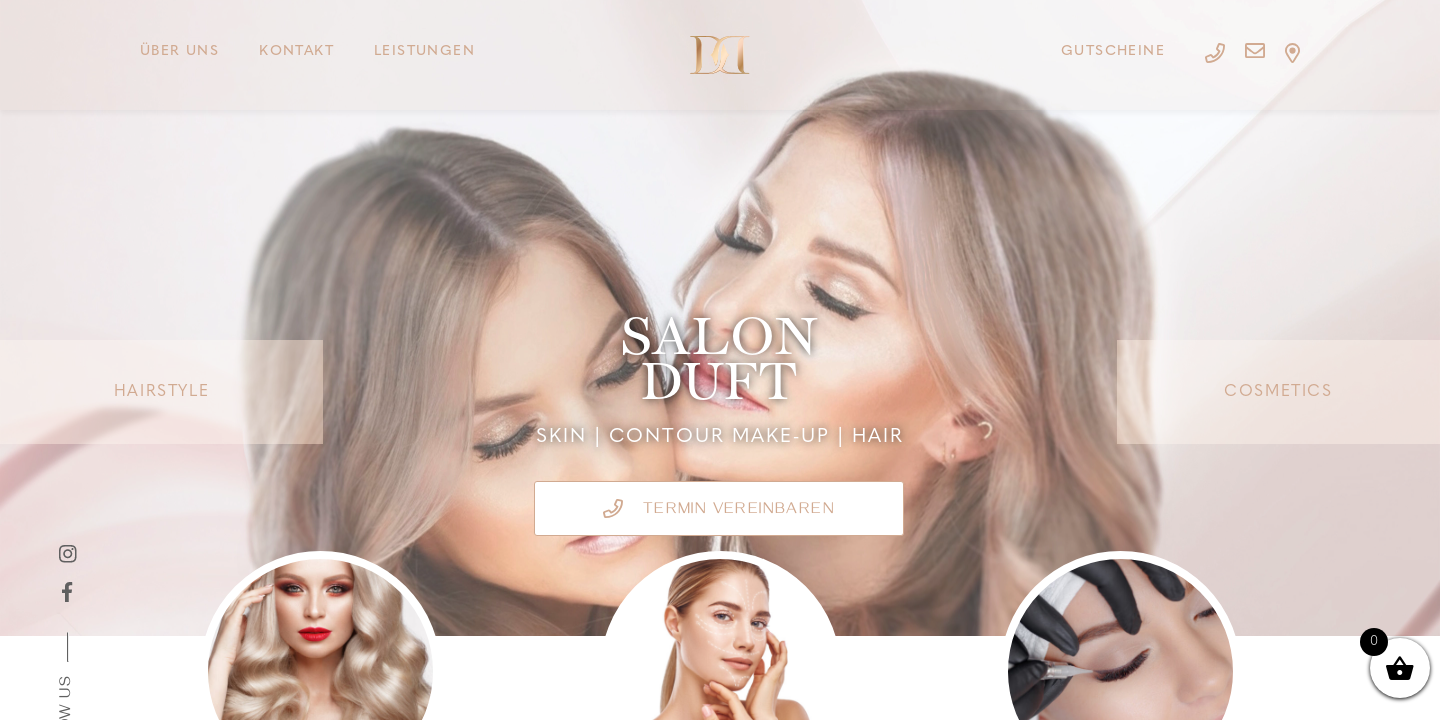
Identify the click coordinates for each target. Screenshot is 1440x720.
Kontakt (296, 51)
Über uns (179, 51)
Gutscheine (1113, 51)
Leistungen (424, 51)
